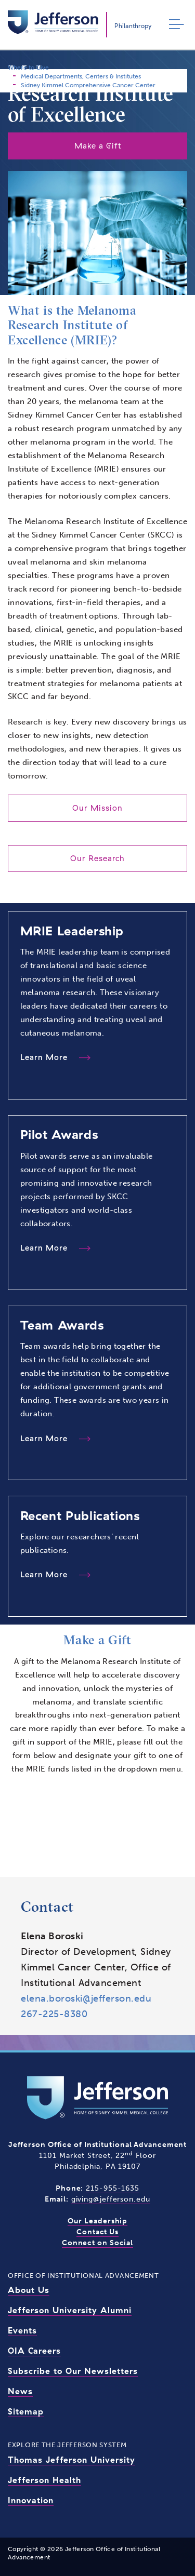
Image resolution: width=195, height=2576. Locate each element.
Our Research (97, 858)
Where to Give (28, 67)
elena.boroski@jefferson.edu (86, 1998)
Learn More (45, 1057)
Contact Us (97, 2232)
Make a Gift (97, 146)
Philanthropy (132, 26)
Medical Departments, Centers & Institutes (81, 76)
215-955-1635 (112, 2188)
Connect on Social (97, 2242)
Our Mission (97, 808)
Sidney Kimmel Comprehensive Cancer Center (88, 85)
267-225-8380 (54, 2014)
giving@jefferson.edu (110, 2199)
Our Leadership (98, 2221)
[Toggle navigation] (174, 24)
